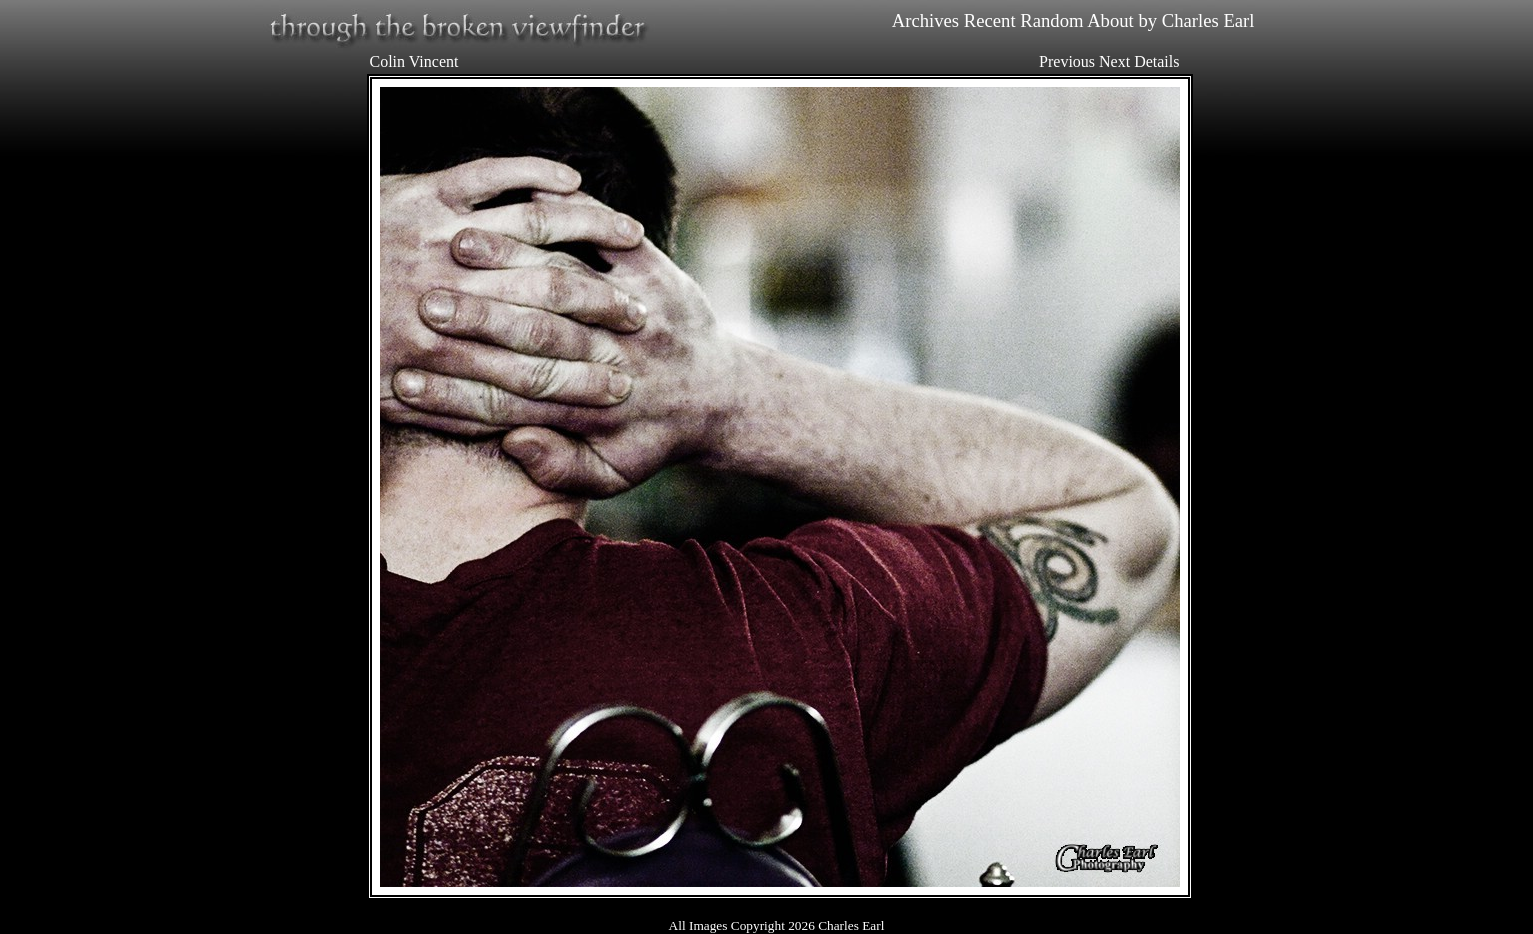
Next (1114, 61)
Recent (990, 20)
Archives (925, 20)
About (1110, 20)
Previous (1067, 61)
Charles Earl (1208, 20)
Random (1051, 20)
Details (1156, 61)
